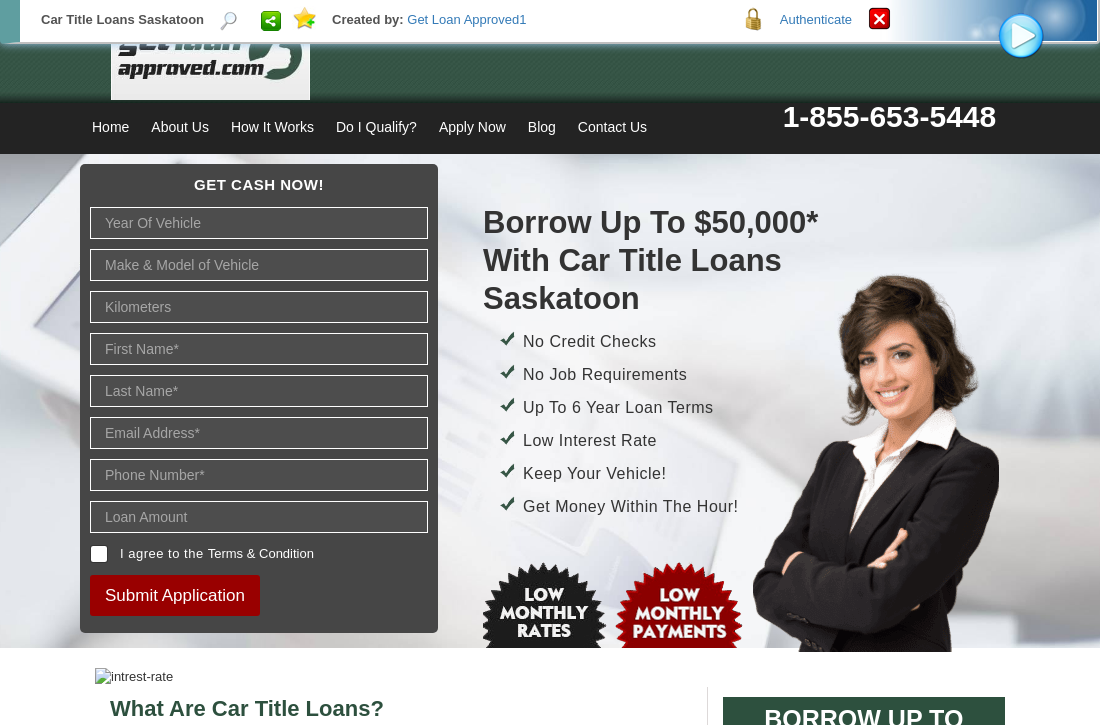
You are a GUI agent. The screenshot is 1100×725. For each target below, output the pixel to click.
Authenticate (816, 19)
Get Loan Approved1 (466, 19)
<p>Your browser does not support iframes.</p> (550, 362)
